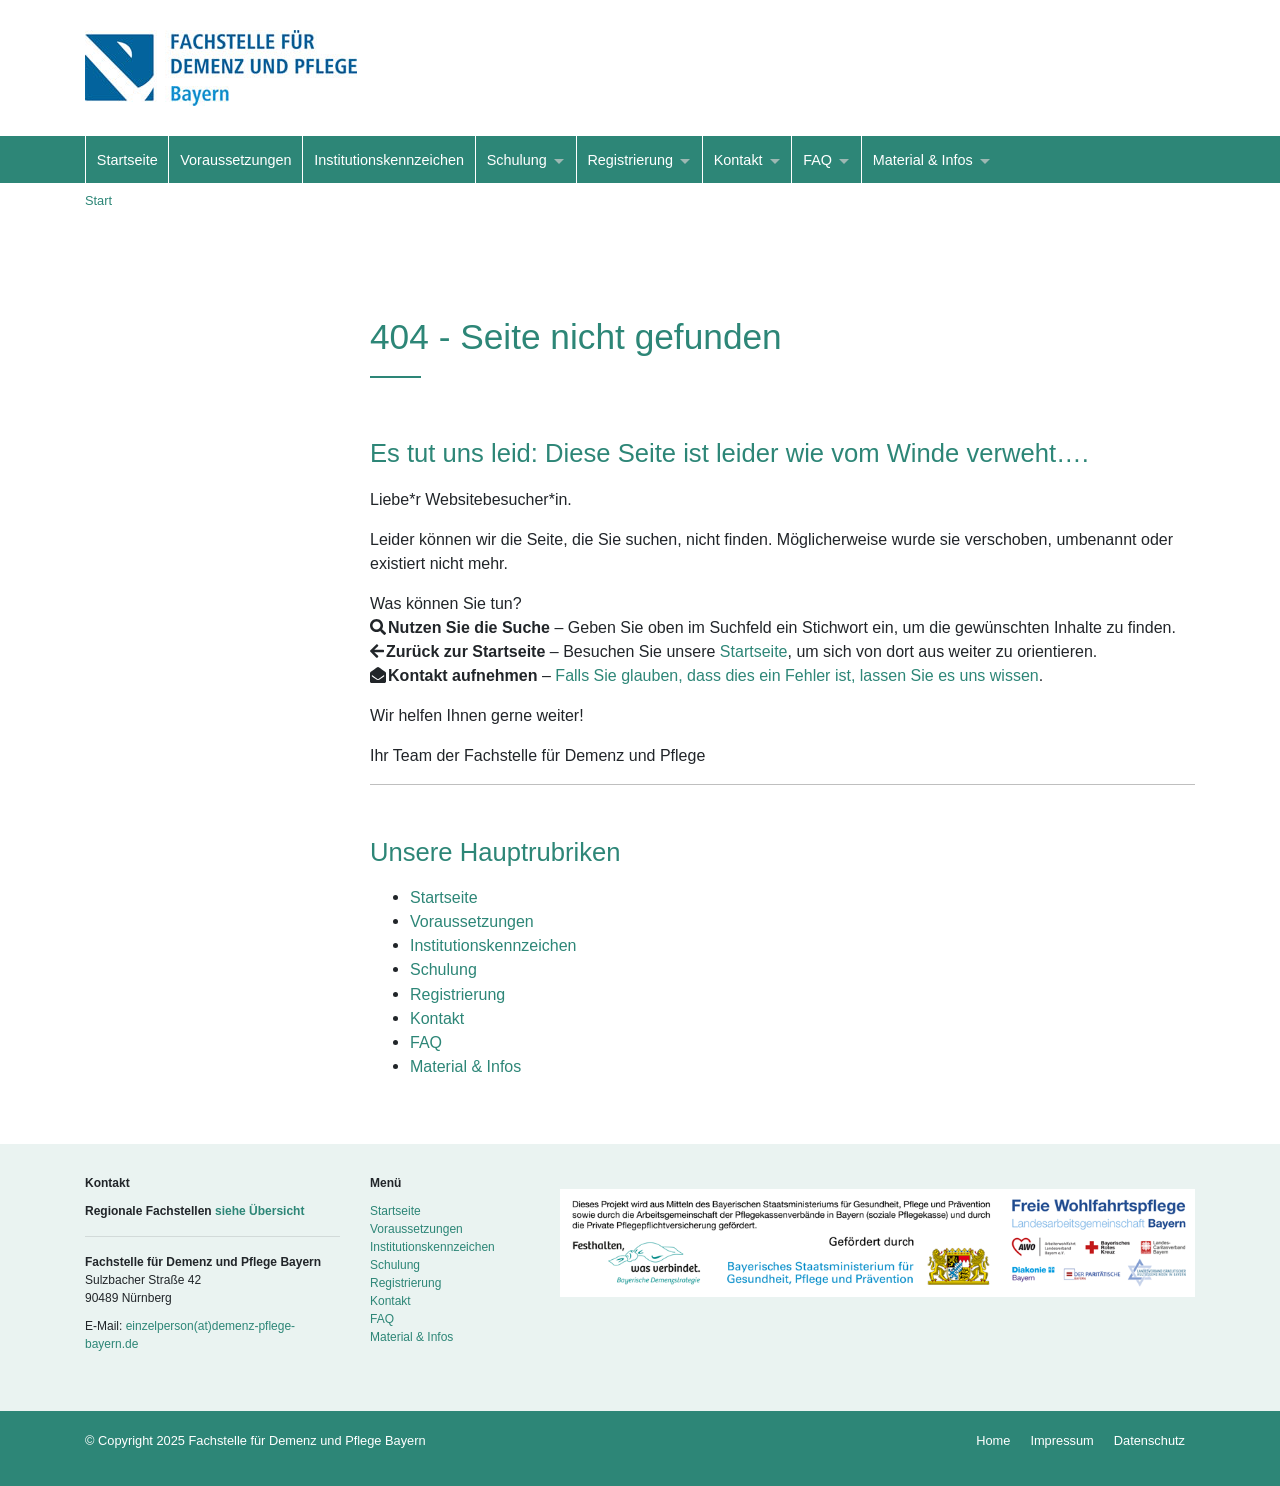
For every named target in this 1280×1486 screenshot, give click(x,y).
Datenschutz (1149, 1440)
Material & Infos (923, 160)
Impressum (1061, 1440)
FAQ (817, 160)
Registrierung (630, 160)
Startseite (127, 160)
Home (993, 1440)
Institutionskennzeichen (389, 160)
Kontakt (738, 160)
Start (98, 200)
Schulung (517, 160)
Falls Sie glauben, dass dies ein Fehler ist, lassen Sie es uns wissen (796, 675)
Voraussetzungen (235, 160)
